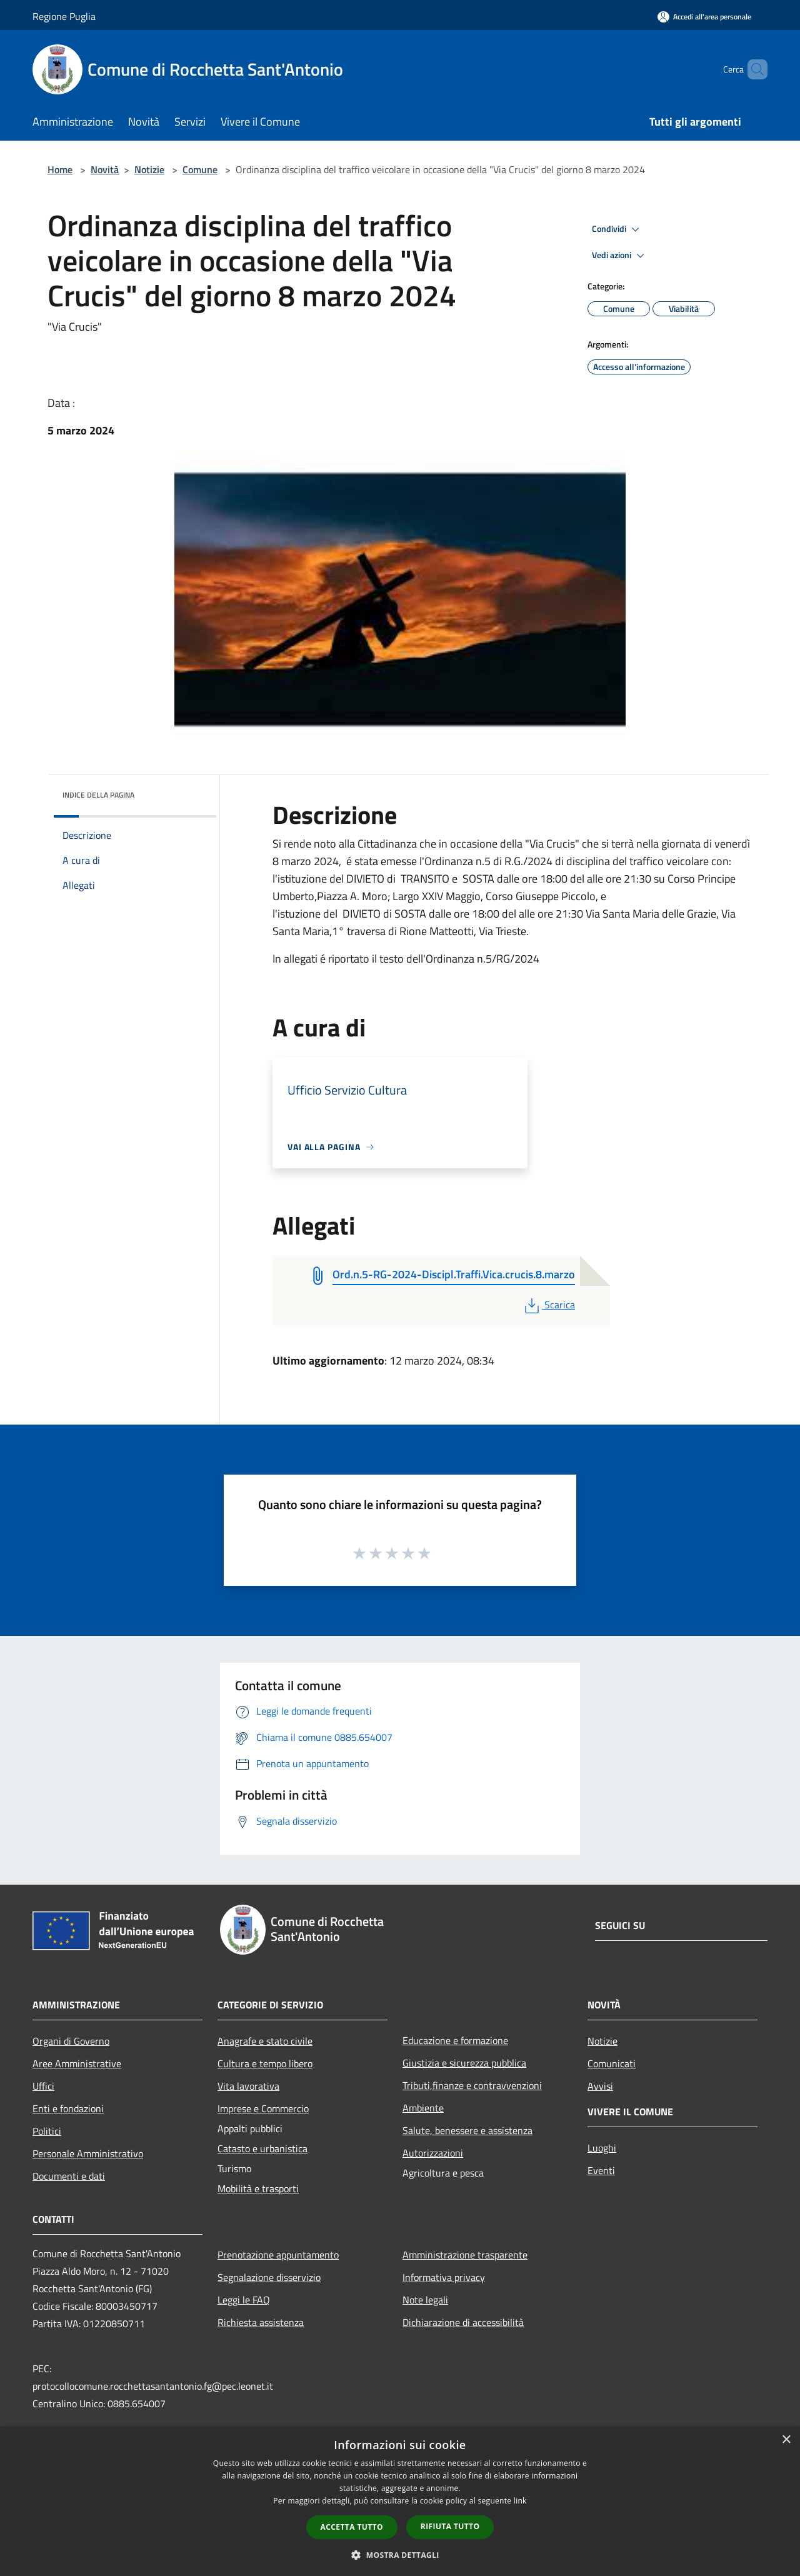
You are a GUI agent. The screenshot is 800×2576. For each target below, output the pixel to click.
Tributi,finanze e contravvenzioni (472, 2085)
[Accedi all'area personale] (704, 16)
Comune (200, 169)
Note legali (425, 2299)
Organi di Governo (70, 2040)
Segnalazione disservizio (269, 2277)
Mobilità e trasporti (258, 2188)
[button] (400, 2554)
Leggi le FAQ (244, 2299)
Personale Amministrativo (87, 2153)
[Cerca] (753, 69)
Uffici (43, 2085)
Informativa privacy (443, 2277)
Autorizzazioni (432, 2152)
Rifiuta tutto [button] (450, 2526)
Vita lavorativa (248, 2085)
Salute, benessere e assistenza (467, 2130)
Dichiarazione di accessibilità (463, 2322)
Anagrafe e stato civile (265, 2040)
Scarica (548, 1304)
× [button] (786, 2440)
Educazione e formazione (455, 2040)
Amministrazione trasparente (465, 2254)
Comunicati (612, 2063)
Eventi (601, 2170)
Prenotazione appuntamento (278, 2254)
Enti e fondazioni (68, 2108)
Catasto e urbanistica (263, 2148)
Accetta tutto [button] (352, 2527)
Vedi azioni (620, 255)
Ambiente (423, 2107)
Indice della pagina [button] (98, 795)
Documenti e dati (68, 2175)
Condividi (617, 229)
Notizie (149, 169)
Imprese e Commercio (263, 2108)
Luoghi (602, 2147)
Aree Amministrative (76, 2063)
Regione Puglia (64, 16)
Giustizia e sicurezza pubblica (464, 2062)
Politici (46, 2130)
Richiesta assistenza (261, 2322)
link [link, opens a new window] (520, 2500)
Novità (105, 169)
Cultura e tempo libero (265, 2063)
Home (60, 169)
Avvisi (600, 2085)
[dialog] (400, 2501)
